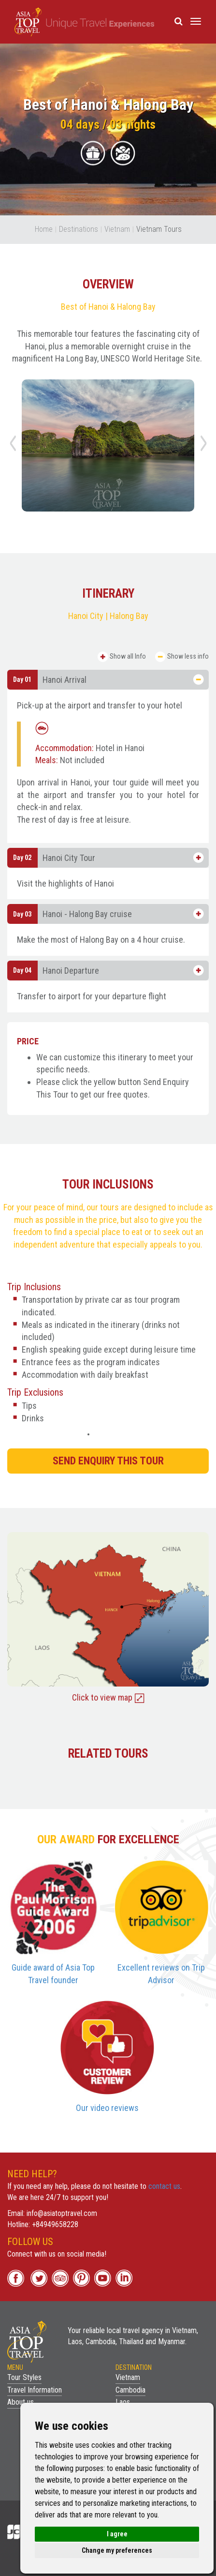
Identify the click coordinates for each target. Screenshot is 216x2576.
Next (205, 447)
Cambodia (130, 2390)
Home (44, 229)
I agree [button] (117, 2534)
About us (20, 2402)
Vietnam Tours (159, 229)
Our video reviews (107, 2108)
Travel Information (34, 2390)
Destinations (78, 229)
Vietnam (117, 229)
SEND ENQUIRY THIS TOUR (108, 1461)
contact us (164, 2186)
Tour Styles (24, 2377)
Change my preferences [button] (117, 2550)
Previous (14, 447)
